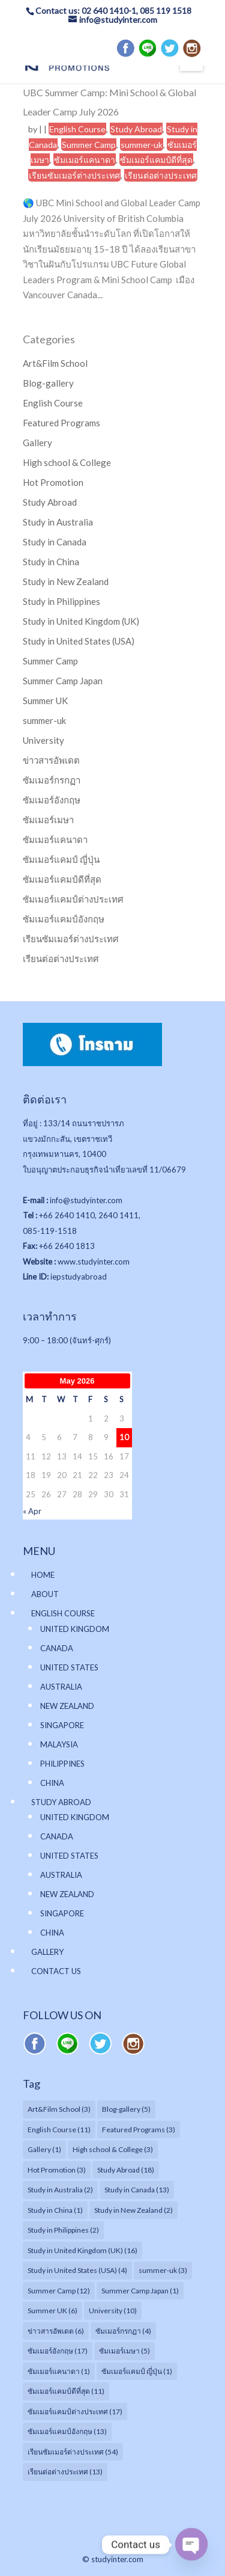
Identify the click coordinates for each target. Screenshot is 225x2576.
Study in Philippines (61, 601)
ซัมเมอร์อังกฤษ (51, 799)
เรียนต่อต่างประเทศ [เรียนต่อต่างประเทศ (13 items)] (65, 2471)
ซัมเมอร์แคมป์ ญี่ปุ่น (61, 859)
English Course (77, 129)
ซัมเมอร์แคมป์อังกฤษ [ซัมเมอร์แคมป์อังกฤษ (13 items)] (67, 2431)
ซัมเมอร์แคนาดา (84, 160)
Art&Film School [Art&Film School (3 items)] (59, 2109)
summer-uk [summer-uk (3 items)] (163, 2270)
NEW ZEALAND (67, 1706)
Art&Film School (55, 363)
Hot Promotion (53, 482)
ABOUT (45, 1594)
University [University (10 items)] (113, 2310)
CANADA (56, 1648)
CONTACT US (56, 1971)
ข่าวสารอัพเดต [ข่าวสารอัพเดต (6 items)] (56, 2330)
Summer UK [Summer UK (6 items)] (52, 2310)
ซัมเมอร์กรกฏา (51, 779)
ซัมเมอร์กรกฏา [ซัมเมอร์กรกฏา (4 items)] (123, 2330)
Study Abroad (136, 129)
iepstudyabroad (78, 1276)
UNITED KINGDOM (74, 1629)
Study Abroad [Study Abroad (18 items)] (125, 2169)
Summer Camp (89, 145)
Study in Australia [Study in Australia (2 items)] (60, 2189)
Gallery (37, 442)
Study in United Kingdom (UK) (81, 621)
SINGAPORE (62, 1725)
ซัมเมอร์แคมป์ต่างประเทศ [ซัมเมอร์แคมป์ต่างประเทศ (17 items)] (75, 2411)
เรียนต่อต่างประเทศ (161, 175)
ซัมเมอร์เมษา (48, 819)
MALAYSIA (59, 1744)
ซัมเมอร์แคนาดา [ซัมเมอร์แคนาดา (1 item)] (59, 2371)
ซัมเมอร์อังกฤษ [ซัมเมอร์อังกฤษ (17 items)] (58, 2350)
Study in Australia (58, 522)
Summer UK (45, 700)
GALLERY (47, 1952)
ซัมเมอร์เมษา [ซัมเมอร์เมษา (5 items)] (124, 2350)
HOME (43, 1575)
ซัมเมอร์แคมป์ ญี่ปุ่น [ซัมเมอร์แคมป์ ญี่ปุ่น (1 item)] (136, 2371)
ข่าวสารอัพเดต (51, 760)
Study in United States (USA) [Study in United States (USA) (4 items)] (77, 2270)
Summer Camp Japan (63, 680)
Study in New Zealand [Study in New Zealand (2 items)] (133, 2210)
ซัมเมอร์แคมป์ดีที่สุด (156, 160)
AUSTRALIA (61, 1686)
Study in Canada (54, 541)
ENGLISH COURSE (63, 1613)
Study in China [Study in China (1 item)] (55, 2210)
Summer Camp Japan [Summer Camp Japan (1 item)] (140, 2290)
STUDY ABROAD (61, 1802)
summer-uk (142, 145)
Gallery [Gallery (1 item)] (44, 2149)
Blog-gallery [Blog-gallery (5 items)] (126, 2109)
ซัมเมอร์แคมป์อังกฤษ (63, 918)
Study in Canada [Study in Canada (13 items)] (136, 2189)
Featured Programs (61, 422)
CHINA (52, 1783)
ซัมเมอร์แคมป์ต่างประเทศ (73, 899)
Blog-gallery (48, 383)
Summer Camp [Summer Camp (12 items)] (59, 2290)
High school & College (67, 462)
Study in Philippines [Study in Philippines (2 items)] (63, 2229)
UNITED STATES (69, 1667)
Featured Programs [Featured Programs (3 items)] (138, 2129)
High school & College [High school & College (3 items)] (113, 2149)
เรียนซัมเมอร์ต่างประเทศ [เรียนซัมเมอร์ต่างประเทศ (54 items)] (73, 2451)
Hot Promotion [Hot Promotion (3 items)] (57, 2169)
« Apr (32, 1511)
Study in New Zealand (66, 581)
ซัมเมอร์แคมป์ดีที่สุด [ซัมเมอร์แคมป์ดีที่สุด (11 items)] (66, 2391)
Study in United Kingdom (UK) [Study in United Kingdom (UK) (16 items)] (82, 2250)
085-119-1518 (50, 1231)
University (43, 740)
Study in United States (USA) (78, 641)
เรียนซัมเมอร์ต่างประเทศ (74, 175)
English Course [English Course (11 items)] (59, 2129)
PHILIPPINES (62, 1763)
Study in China (51, 561)
